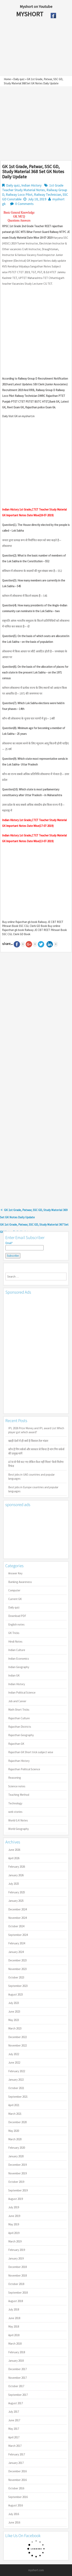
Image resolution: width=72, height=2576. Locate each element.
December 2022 (17, 2037)
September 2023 (18, 1986)
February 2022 (16, 2071)
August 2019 (15, 2199)
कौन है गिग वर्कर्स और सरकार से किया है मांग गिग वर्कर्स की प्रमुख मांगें (36, 1451)
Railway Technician (47, 194)
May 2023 (13, 2020)
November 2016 (17, 2480)
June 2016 (14, 2522)
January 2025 (16, 1901)
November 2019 (17, 2173)
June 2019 (14, 2216)
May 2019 (13, 2224)
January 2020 (16, 2156)
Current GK (15, 1599)
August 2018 (15, 2301)
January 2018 (16, 2360)
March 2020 (15, 2139)
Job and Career (17, 1701)
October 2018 (16, 2284)
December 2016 (17, 2471)
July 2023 (13, 2003)
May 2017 (13, 2428)
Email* (24, 1245)
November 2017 (17, 2377)
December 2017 (17, 2369)
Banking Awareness (20, 1582)
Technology (15, 1803)
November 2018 (17, 2275)
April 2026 (13, 1858)
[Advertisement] (45, 48)
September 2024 (18, 1935)
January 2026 (16, 1875)
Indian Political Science (22, 1692)
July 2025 (13, 1883)
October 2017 (16, 2386)
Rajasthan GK (16, 1744)
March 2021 (15, 2114)
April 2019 (13, 2233)
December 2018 (17, 2267)
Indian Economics (18, 1658)
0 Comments (24, 203)
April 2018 (13, 2335)
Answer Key (15, 1573)
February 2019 (16, 2250)
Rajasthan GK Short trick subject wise (30, 1752)
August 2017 (15, 2403)
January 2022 (16, 2079)
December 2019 (17, 2165)
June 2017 (14, 2420)
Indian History (31, 185)
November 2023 (17, 1969)
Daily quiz (19, 79)
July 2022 (13, 2054)
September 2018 (18, 2292)
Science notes (16, 1786)
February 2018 (16, 2352)
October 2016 (16, 2488)
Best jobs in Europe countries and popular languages (33, 1489)
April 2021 (13, 2105)
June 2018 (14, 2318)
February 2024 (16, 1943)
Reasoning (14, 1777)
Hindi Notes (15, 1641)
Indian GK (14, 1675)
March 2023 (15, 2028)
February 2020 (16, 2147)
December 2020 (17, 2122)
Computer (14, 1590)
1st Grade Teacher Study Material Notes (32, 187)
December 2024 (17, 1909)
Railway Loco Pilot (19, 194)
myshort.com (36, 2570)
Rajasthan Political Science (24, 1769)
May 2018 (13, 2326)
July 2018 (13, 2309)
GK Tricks (13, 1633)
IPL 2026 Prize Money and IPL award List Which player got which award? (36, 1430)
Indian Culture (16, 1650)
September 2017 (18, 2395)
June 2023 (14, 2011)
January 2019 (16, 2258)
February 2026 (16, 1866)
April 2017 (13, 2437)
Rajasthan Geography (21, 1735)
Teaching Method (18, 1795)
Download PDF (17, 1616)
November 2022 (17, 2045)
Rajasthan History (19, 1761)
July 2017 (13, 2411)
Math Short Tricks (18, 1709)
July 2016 (13, 2514)
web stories (15, 1812)
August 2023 (15, 1994)
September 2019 (18, 2190)
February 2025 (16, 1892)
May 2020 (13, 2131)
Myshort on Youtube (36, 6)
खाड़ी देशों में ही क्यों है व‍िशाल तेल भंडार (28, 1441)
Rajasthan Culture (19, 1718)
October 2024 (16, 1926)
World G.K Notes (18, 1820)
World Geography (18, 1829)
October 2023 (16, 1977)
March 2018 (15, 2343)
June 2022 (14, 2062)
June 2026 (14, 1850)
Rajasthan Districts (19, 1726)
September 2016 (18, 2497)
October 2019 (16, 2182)
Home (7, 79)
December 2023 (17, 1960)
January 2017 (16, 2463)
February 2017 (16, 2454)
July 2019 (13, 2207)
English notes (16, 1624)
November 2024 (17, 1918)
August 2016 (15, 2505)
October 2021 (16, 2088)
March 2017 (15, 2446)
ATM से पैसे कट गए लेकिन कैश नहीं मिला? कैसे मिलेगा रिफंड (36, 1464)
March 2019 (15, 2241)
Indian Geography (18, 1667)
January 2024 (16, 1952)
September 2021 (18, 2096)
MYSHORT (30, 14)
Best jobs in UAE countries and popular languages (31, 1476)
